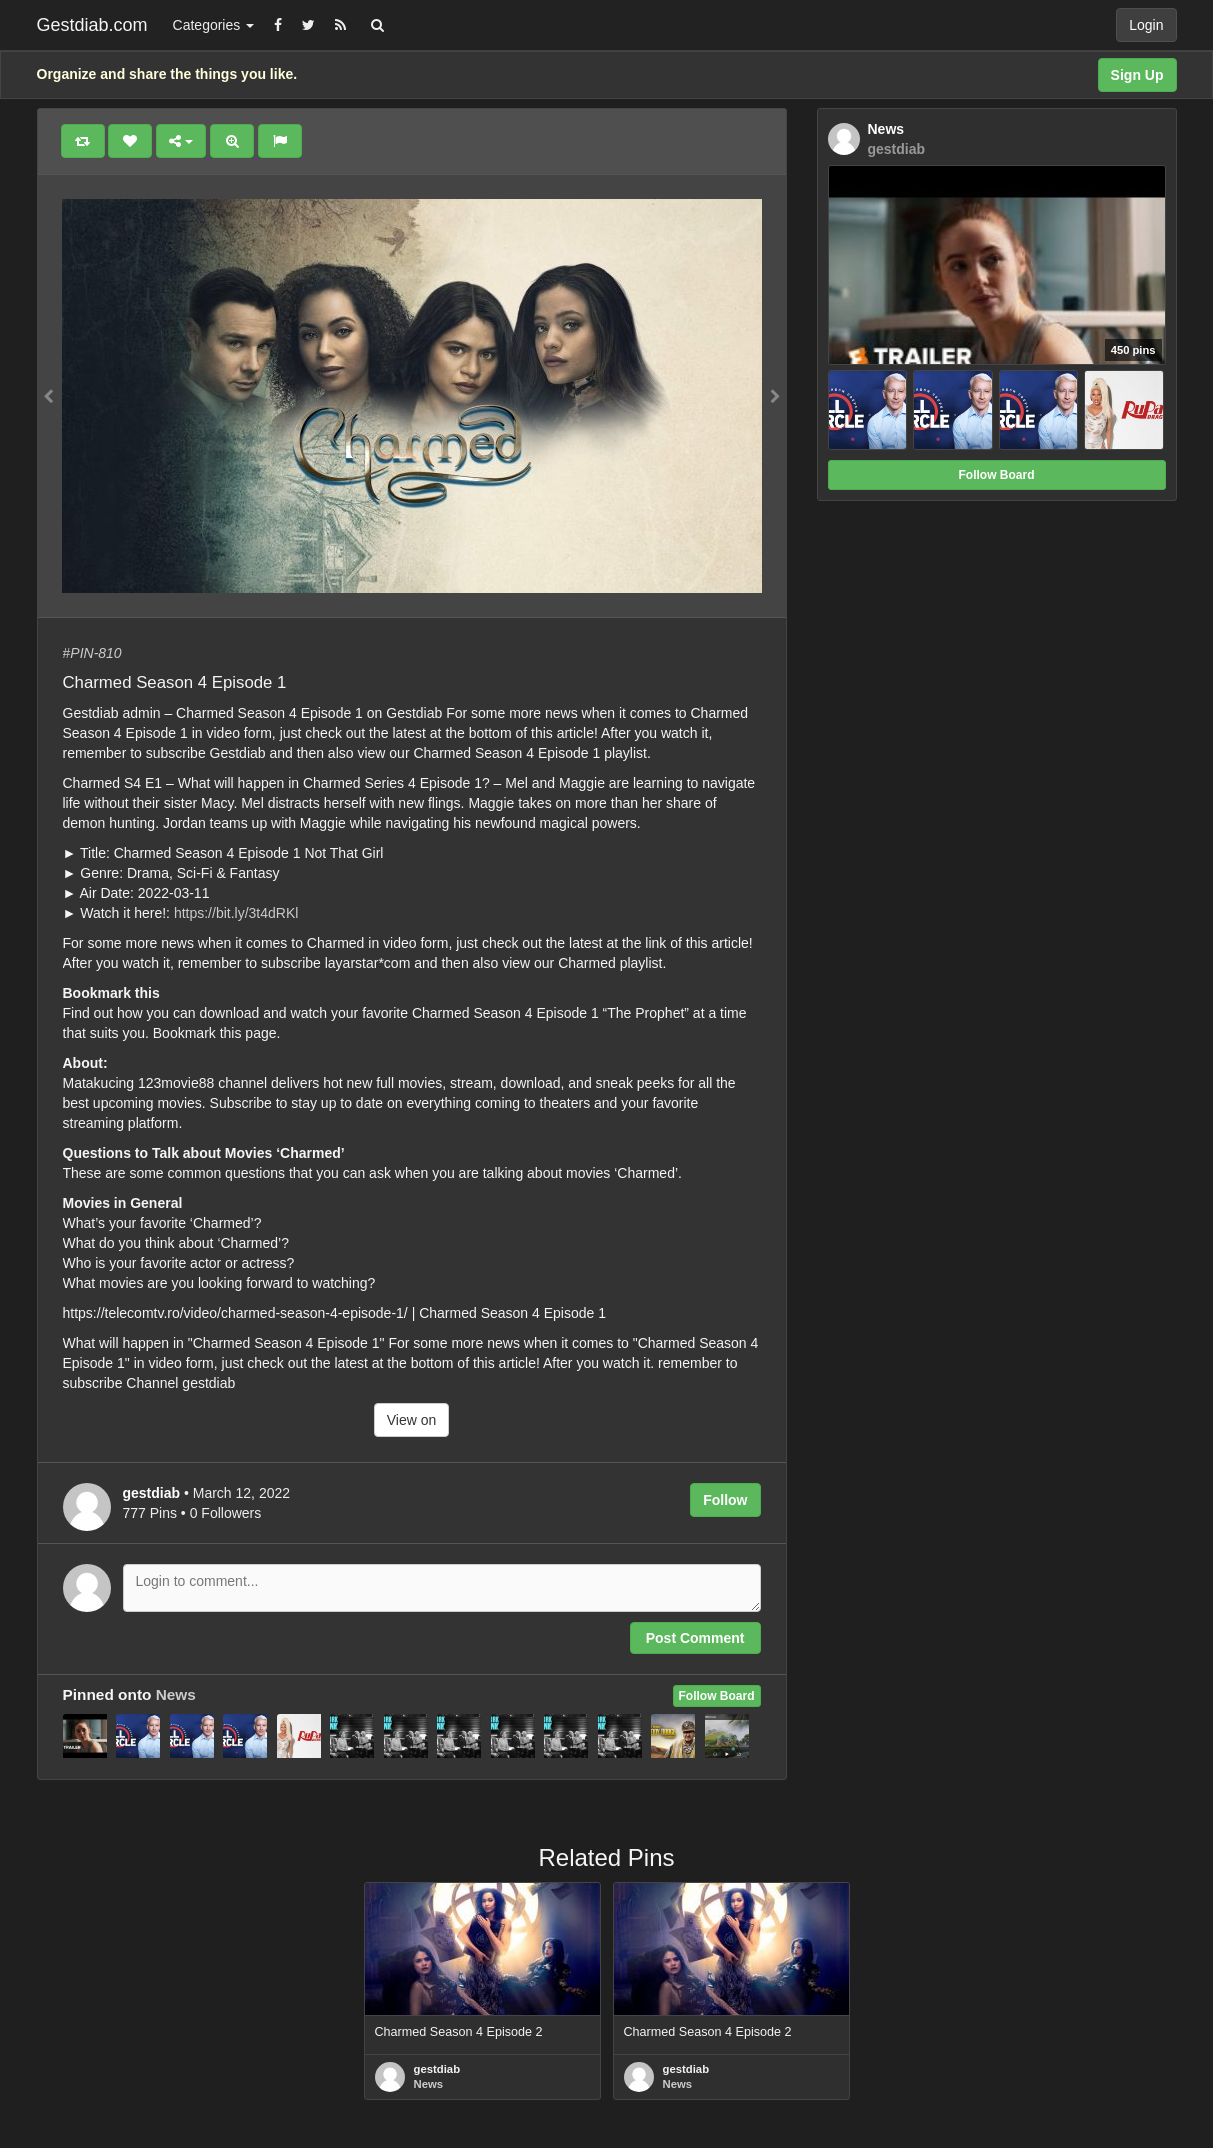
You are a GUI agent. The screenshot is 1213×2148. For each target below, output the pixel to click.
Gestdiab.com (92, 25)
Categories (214, 25)
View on (412, 1420)
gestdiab (437, 2069)
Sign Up (1137, 75)
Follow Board (717, 1696)
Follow (725, 1500)
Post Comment (695, 1638)
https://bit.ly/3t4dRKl (236, 913)
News (176, 1694)
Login (1146, 25)
